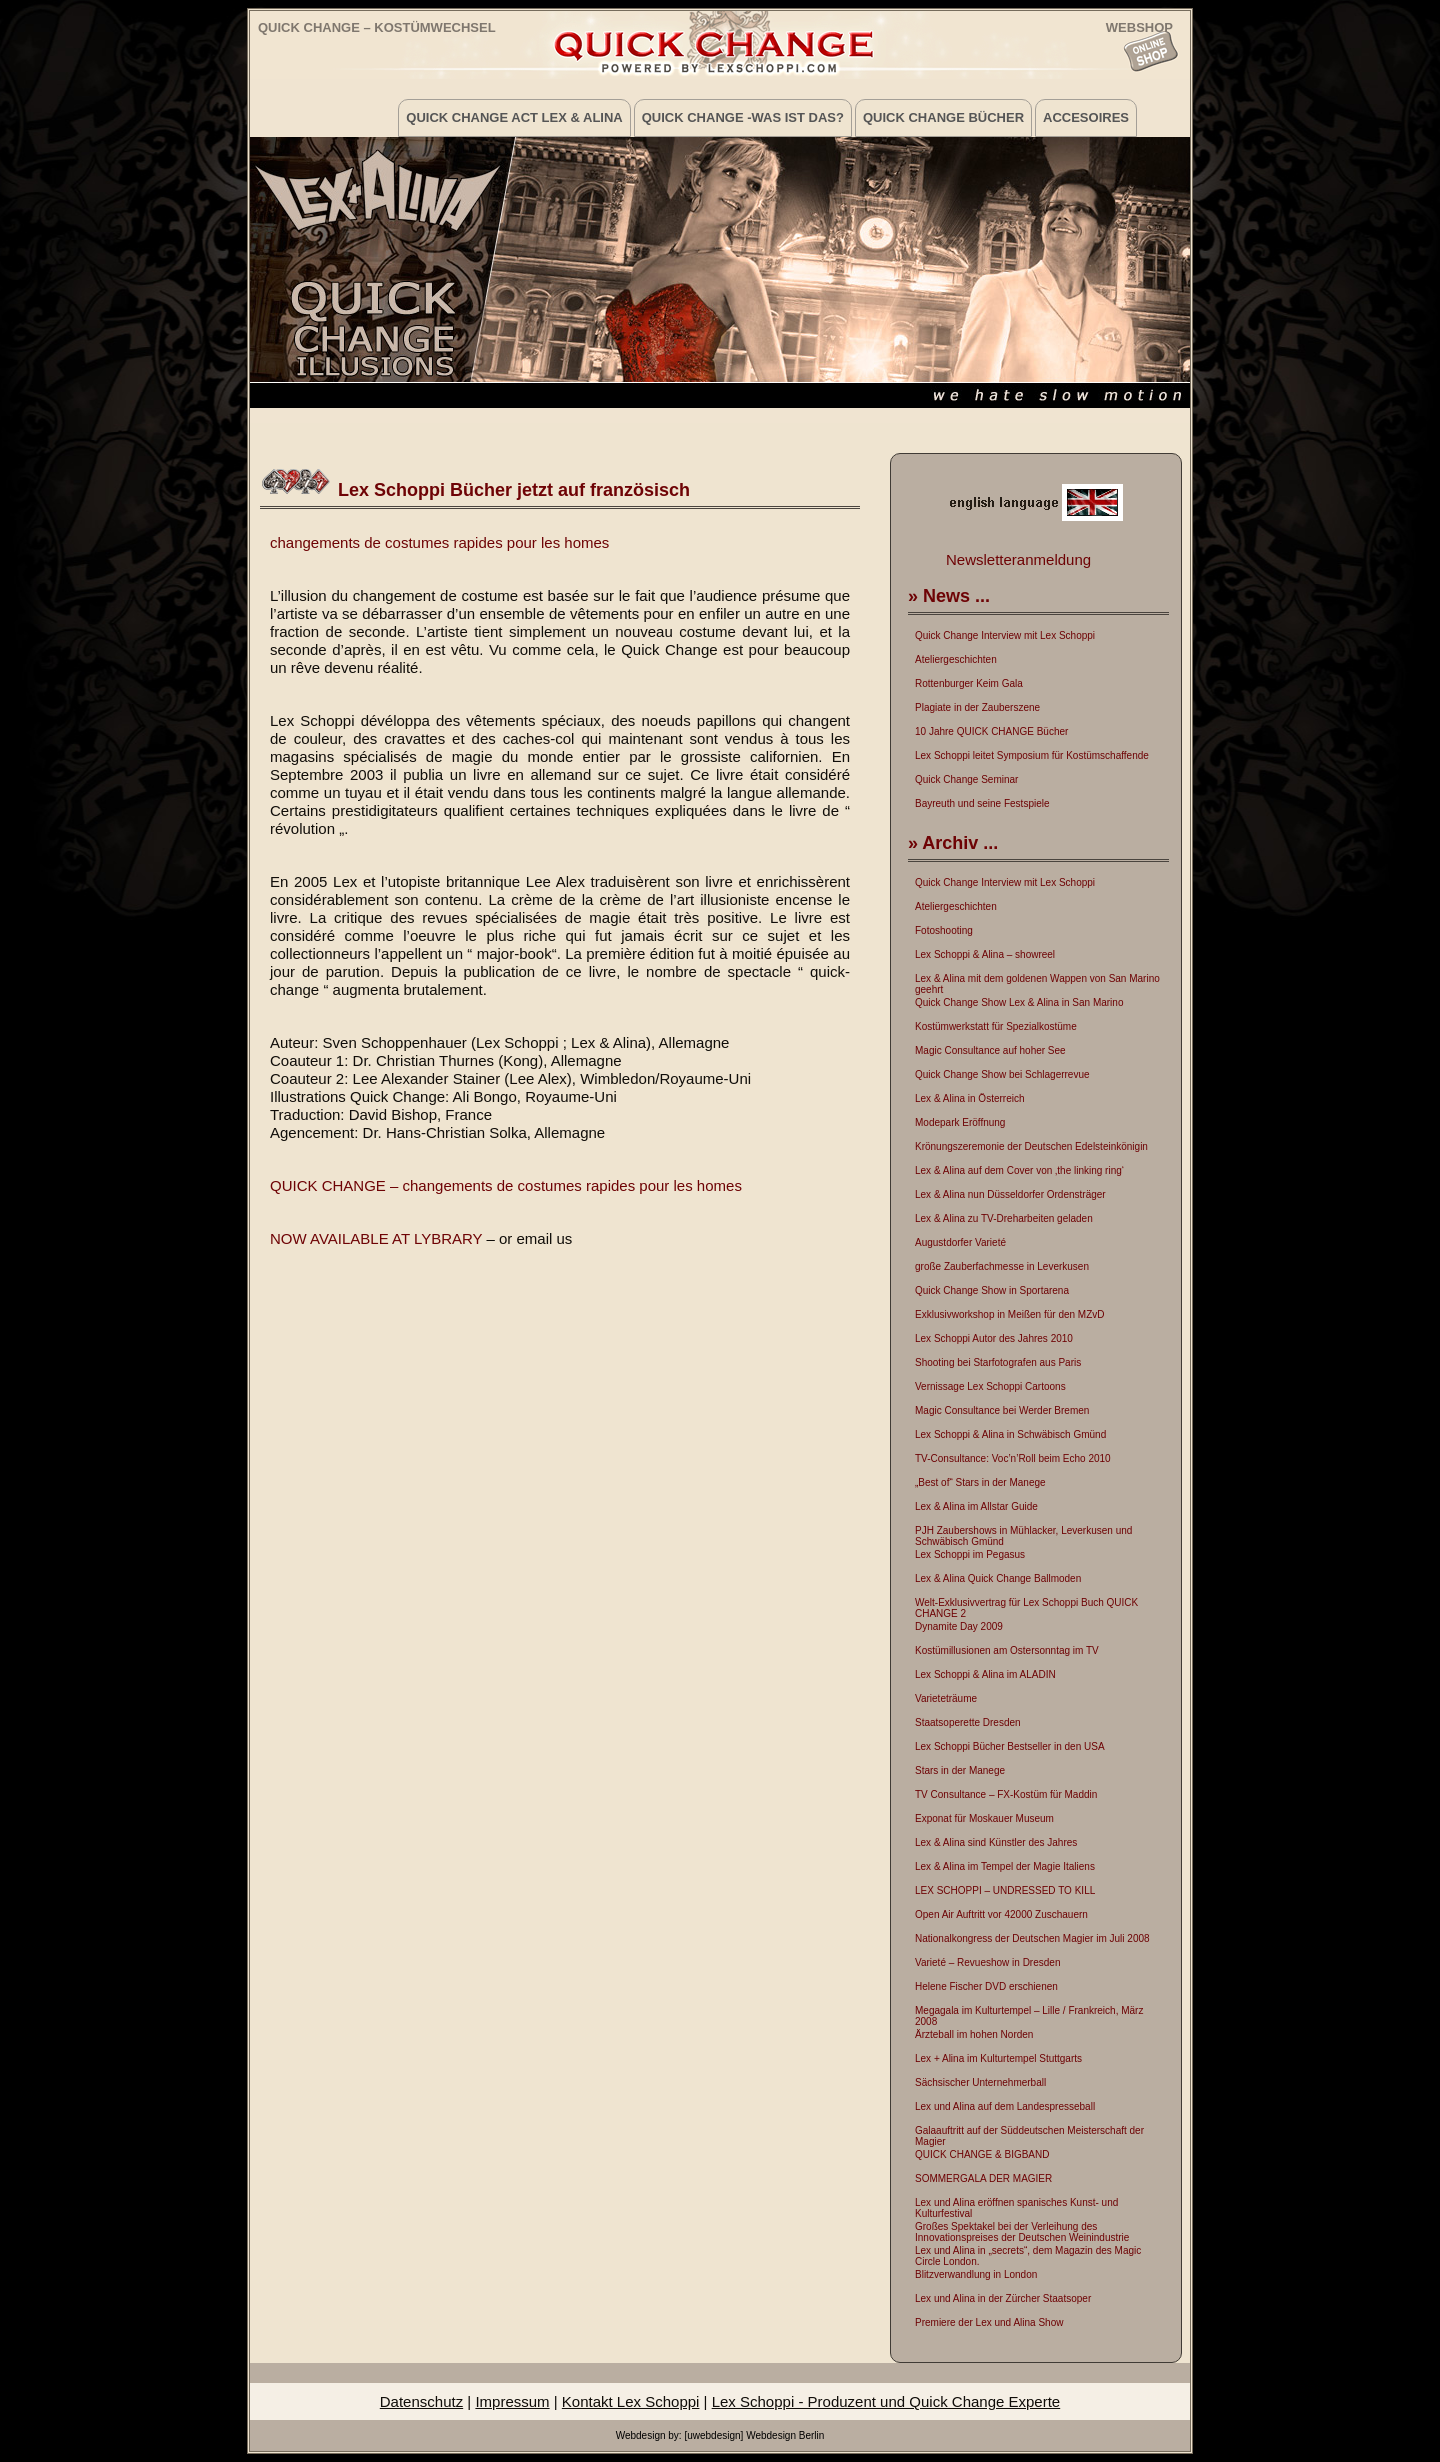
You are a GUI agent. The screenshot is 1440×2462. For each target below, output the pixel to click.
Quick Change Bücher (943, 117)
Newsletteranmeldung (1018, 559)
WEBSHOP (1139, 26)
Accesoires (1086, 117)
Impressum (512, 2401)
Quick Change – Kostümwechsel (377, 27)
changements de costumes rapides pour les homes (439, 542)
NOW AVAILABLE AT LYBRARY (376, 1238)
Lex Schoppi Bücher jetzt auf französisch (514, 490)
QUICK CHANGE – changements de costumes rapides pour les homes (506, 1185)
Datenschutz (421, 2401)
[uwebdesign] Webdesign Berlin (754, 2435)
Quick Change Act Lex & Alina (514, 117)
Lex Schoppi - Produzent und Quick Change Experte (886, 2401)
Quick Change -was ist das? (743, 117)
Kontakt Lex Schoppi (631, 2401)
